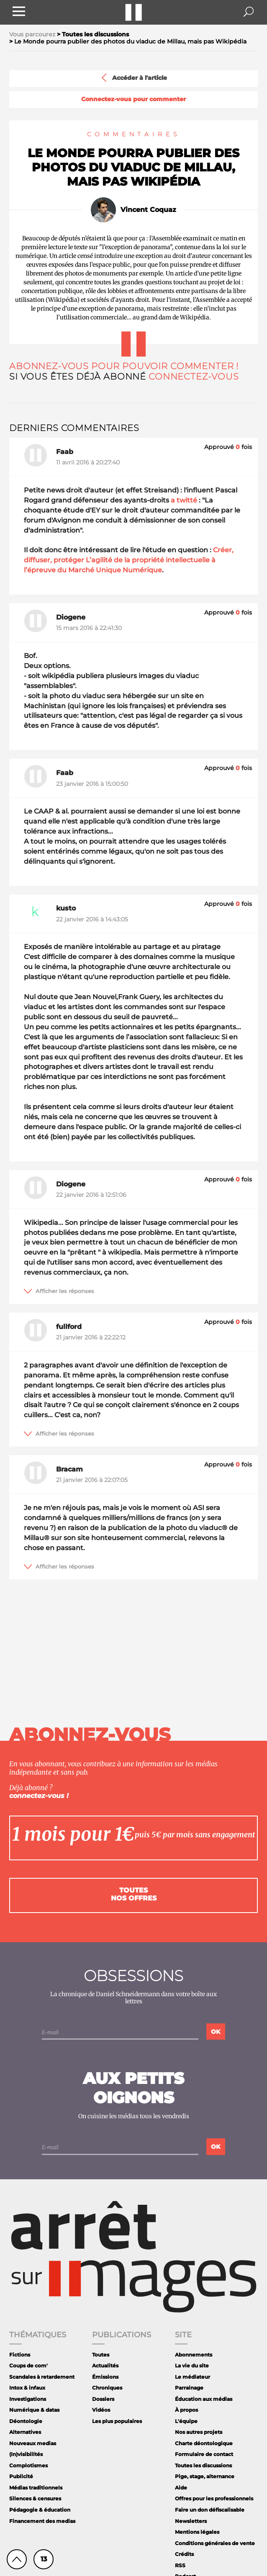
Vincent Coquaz (148, 210)
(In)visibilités (26, 2454)
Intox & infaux (27, 2388)
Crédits (184, 2554)
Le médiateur (192, 2377)
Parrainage (189, 2388)
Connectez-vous (194, 376)
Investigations (27, 2399)
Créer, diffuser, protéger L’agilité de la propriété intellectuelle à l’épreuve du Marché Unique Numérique (129, 560)
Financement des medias (42, 2521)
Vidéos (101, 2410)
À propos (186, 2410)
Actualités (105, 2365)
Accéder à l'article (133, 78)
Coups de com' (28, 2365)
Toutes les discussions (203, 2465)
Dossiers (103, 2399)
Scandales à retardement (41, 2377)
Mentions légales (197, 2532)
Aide (181, 2487)
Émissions (105, 2377)
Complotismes (28, 2465)
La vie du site (192, 2365)
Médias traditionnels (35, 2487)
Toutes (100, 2355)
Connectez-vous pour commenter (133, 99)
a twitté (184, 500)
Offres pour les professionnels (214, 2498)
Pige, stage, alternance (204, 2476)
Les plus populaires (117, 2421)
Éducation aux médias (203, 2399)
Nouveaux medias (32, 2443)
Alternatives (25, 2432)
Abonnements (193, 2355)
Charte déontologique (204, 2443)
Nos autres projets (198, 2432)
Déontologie (25, 2421)
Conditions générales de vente (215, 2543)
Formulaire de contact (204, 2454)
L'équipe (186, 2421)
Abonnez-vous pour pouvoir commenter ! (124, 366)
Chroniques (107, 2388)
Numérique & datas (34, 2410)
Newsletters (191, 2521)
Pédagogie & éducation (39, 2510)
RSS (180, 2565)
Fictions (19, 2355)
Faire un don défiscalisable (209, 2510)
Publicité (21, 2476)
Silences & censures (35, 2498)
